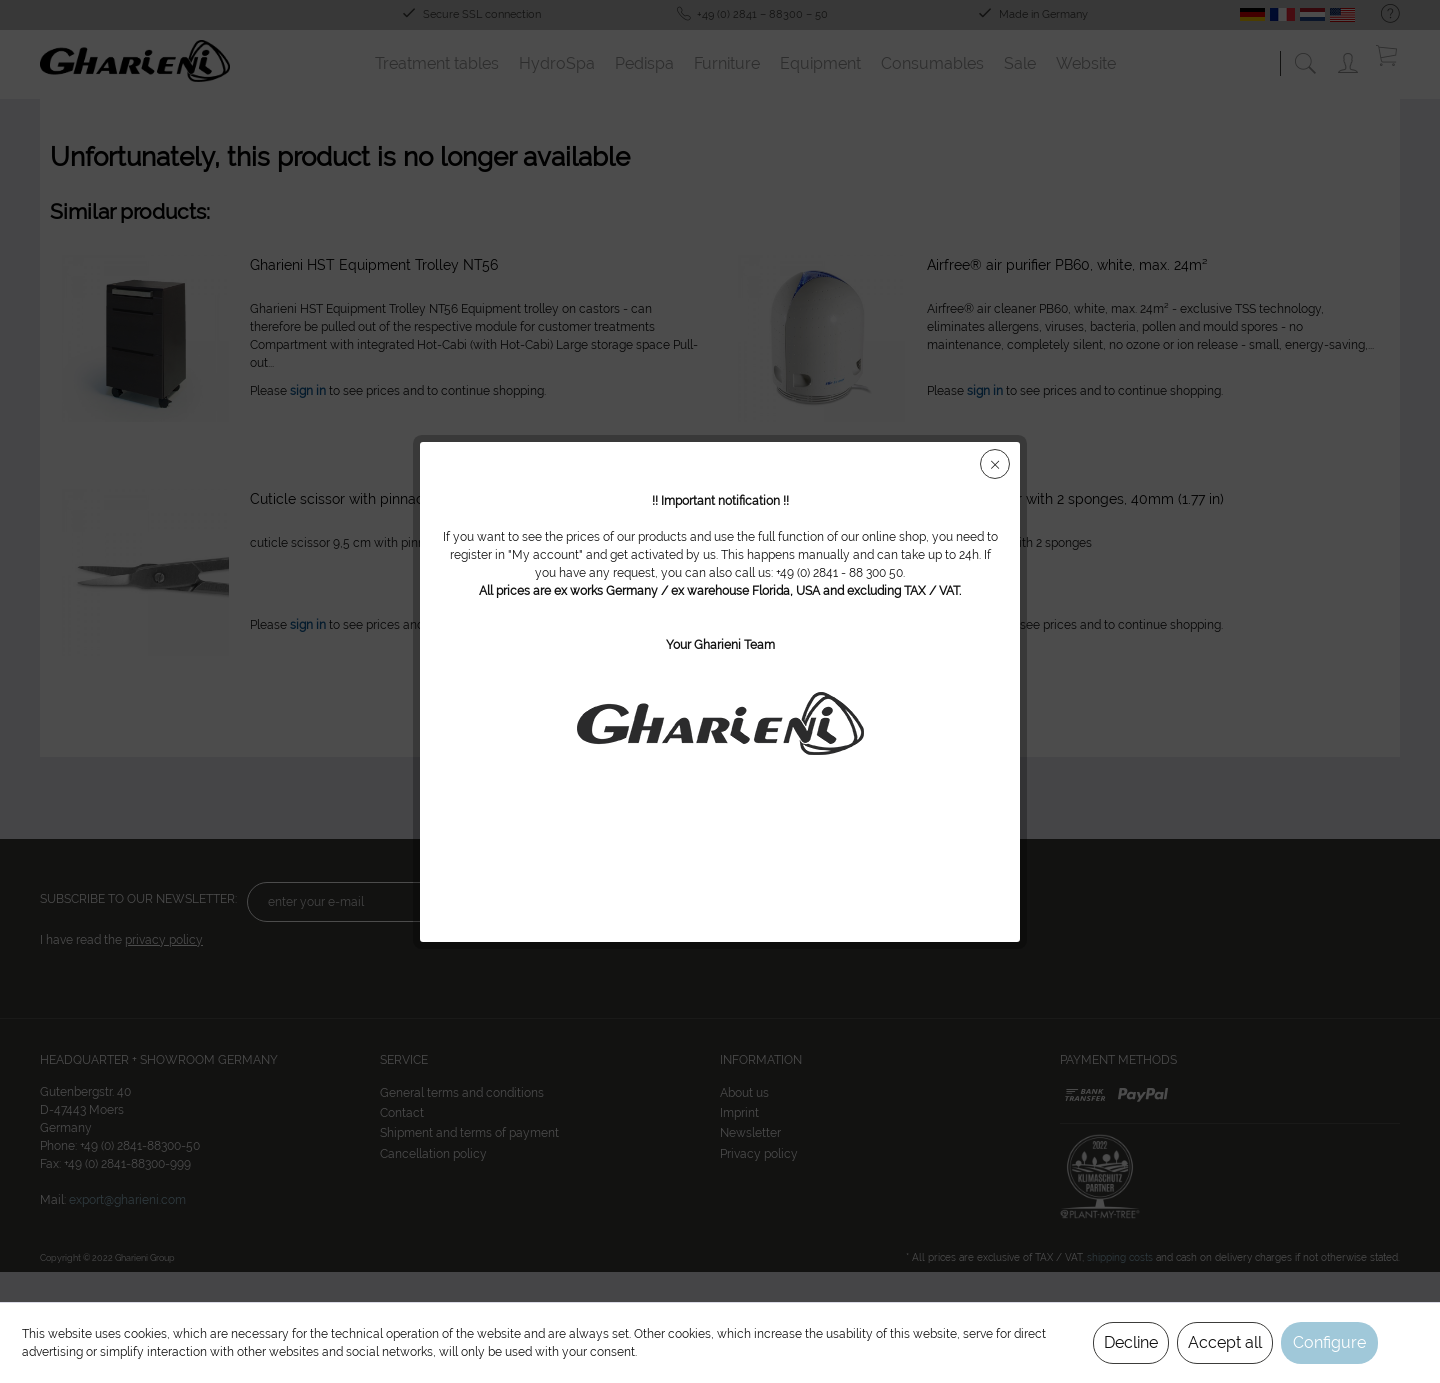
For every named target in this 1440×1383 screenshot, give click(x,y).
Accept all (1225, 1342)
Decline (1131, 1342)
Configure (1329, 1342)
